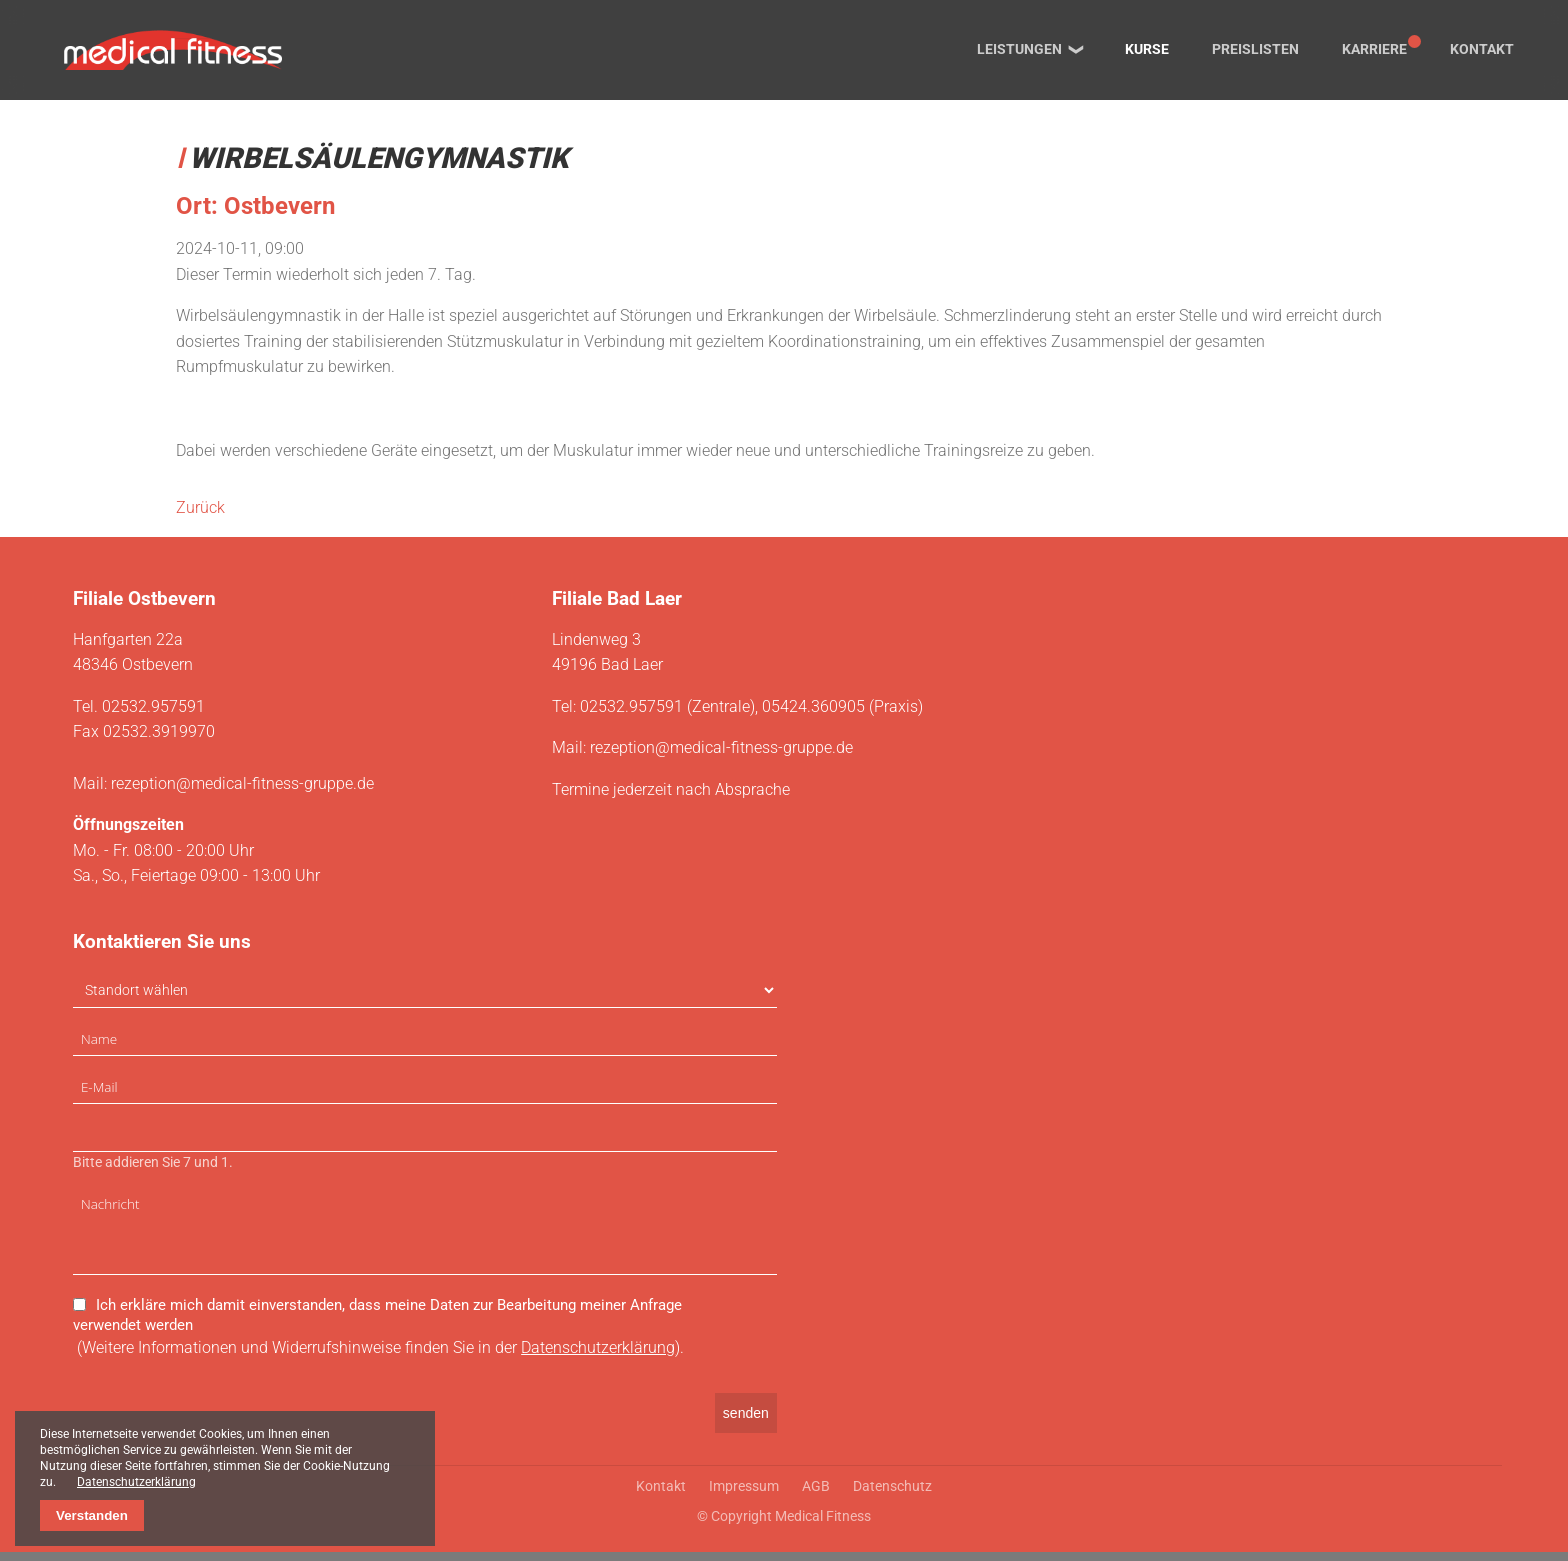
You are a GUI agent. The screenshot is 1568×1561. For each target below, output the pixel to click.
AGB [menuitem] (816, 1495)
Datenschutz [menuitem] (892, 1495)
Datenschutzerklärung (598, 1356)
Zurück (200, 507)
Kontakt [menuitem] (1482, 49)
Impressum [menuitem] (744, 1495)
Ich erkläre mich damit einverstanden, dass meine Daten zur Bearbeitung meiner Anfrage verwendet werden (377, 1324)
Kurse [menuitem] (1147, 49)
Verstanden (92, 1515)
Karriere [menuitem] (1374, 49)
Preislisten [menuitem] (1255, 49)
